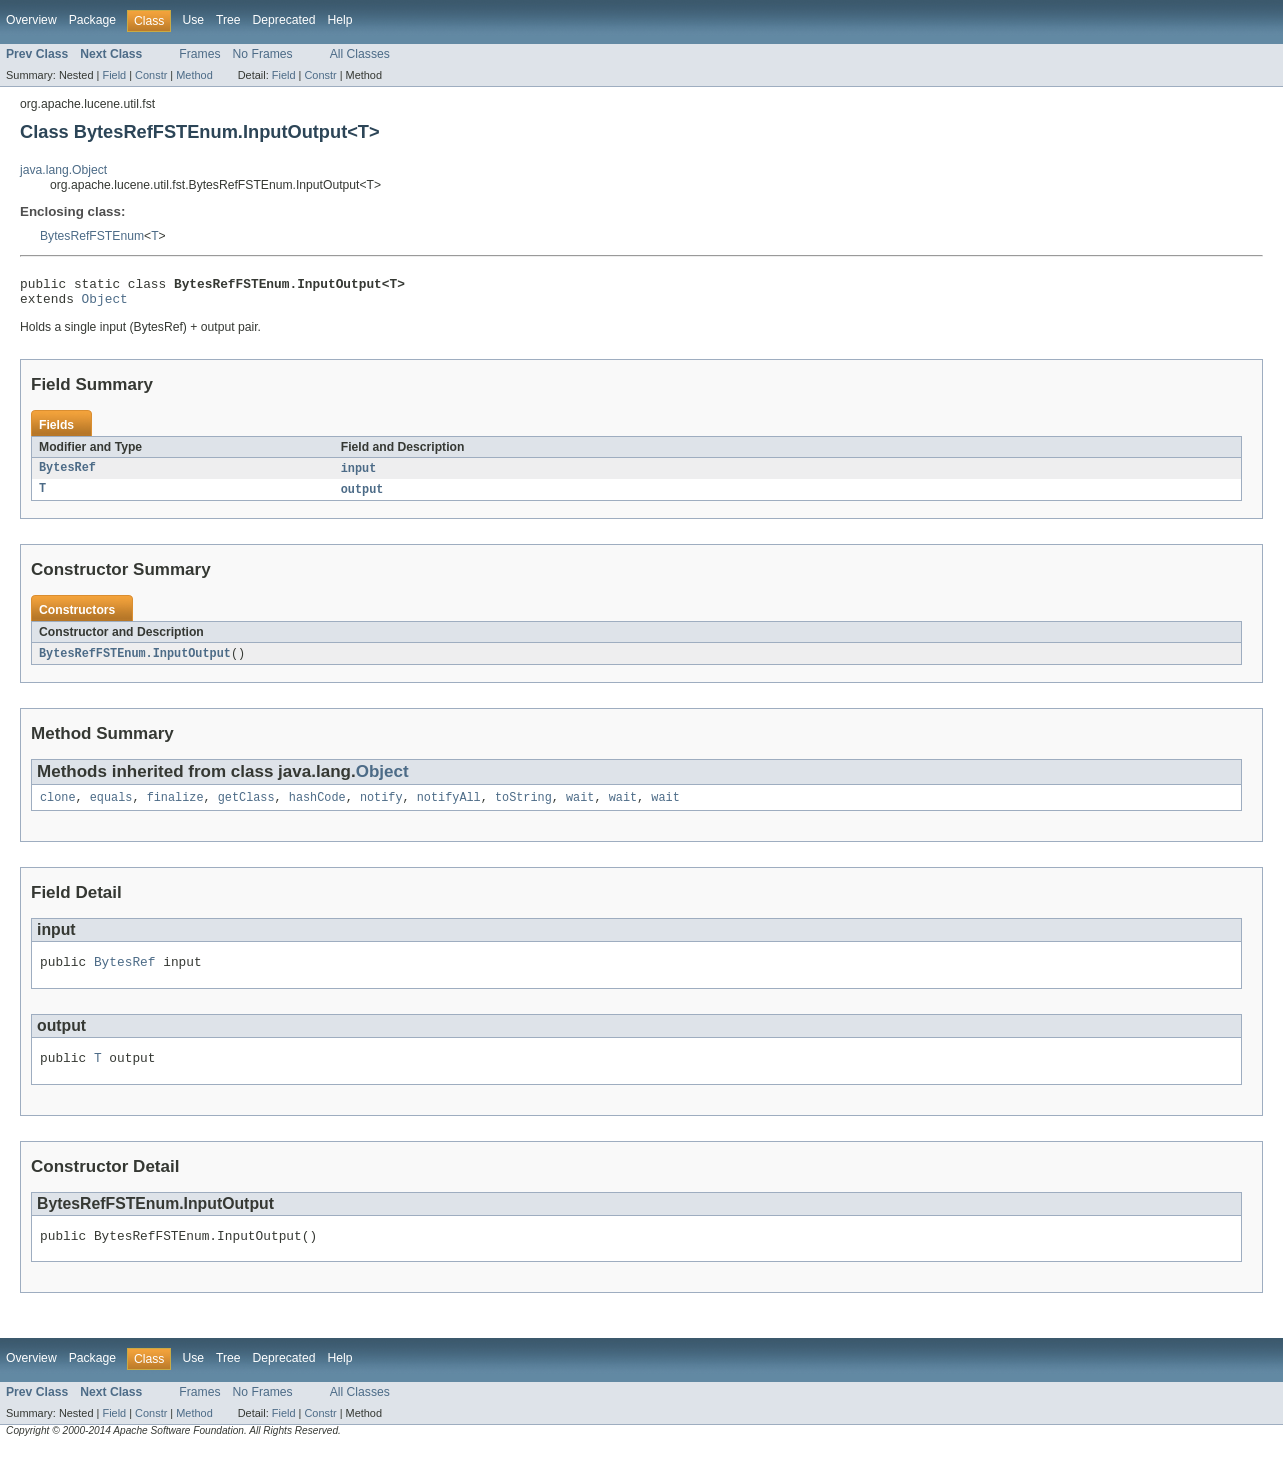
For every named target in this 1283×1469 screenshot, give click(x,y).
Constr (151, 75)
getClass (246, 808)
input (359, 475)
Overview (31, 20)
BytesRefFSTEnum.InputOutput (135, 662)
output (362, 497)
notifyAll (449, 808)
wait (580, 808)
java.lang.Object (63, 170)
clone (58, 808)
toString (523, 808)
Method (194, 75)
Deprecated (284, 20)
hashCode (317, 808)
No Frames (263, 54)
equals (111, 808)
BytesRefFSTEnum (92, 236)
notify (381, 808)
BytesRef (67, 475)
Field (114, 75)
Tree (228, 20)
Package (92, 20)
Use (193, 20)
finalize (175, 808)
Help (339, 20)
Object (105, 304)
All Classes (360, 54)
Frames (199, 54)
